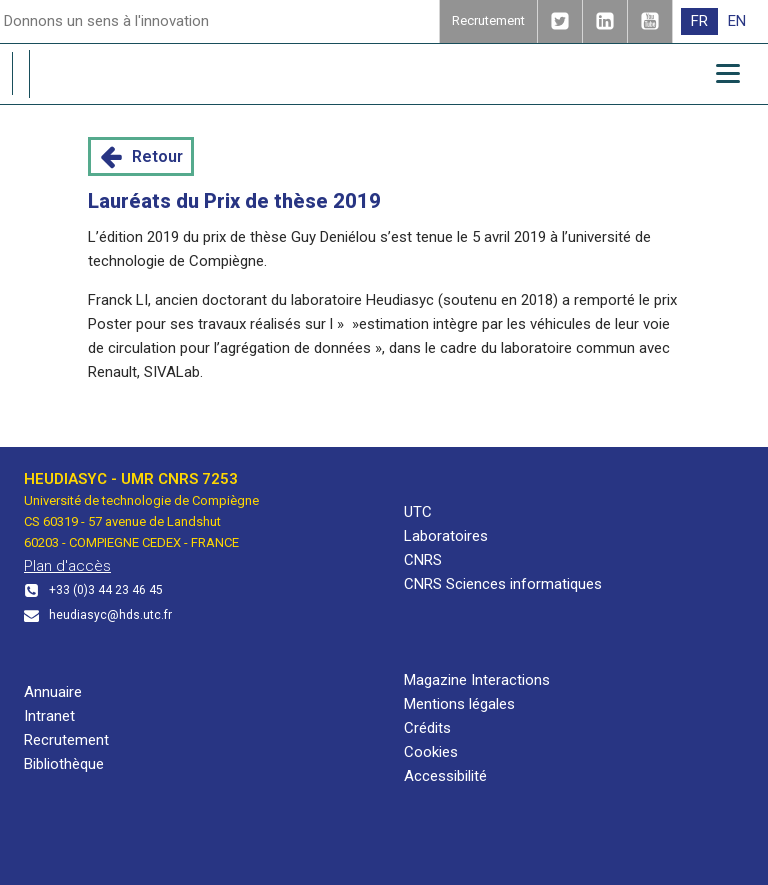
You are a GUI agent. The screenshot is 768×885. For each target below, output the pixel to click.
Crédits (427, 728)
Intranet (49, 716)
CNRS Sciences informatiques (503, 584)
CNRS (423, 560)
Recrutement (66, 740)
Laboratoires (446, 536)
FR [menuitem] (699, 21)
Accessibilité (445, 776)
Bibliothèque (64, 764)
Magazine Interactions (477, 680)
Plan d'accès (67, 566)
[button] (141, 157)
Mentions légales (459, 704)
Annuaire (53, 692)
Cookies (431, 752)
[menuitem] (699, 21)
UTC (418, 512)
